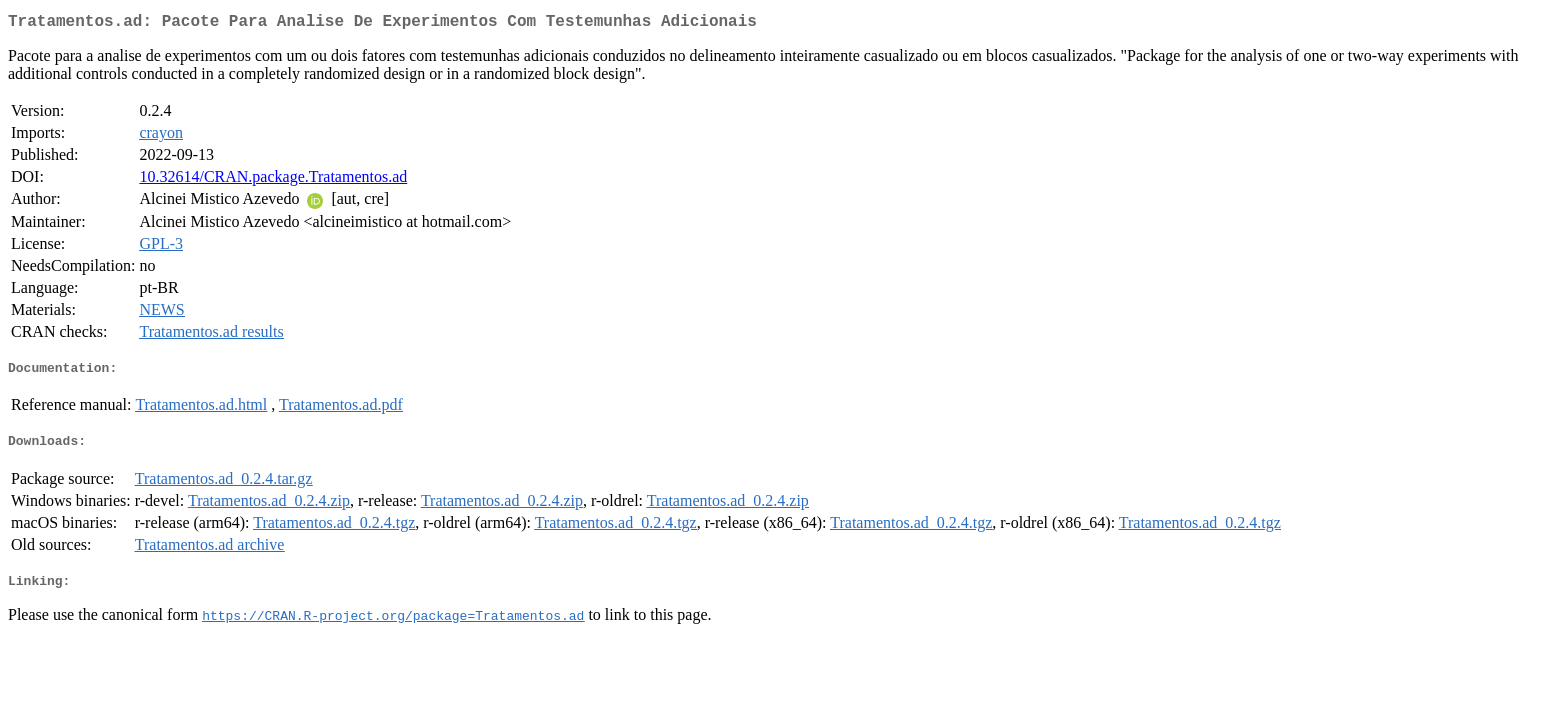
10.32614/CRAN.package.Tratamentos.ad (273, 180)
